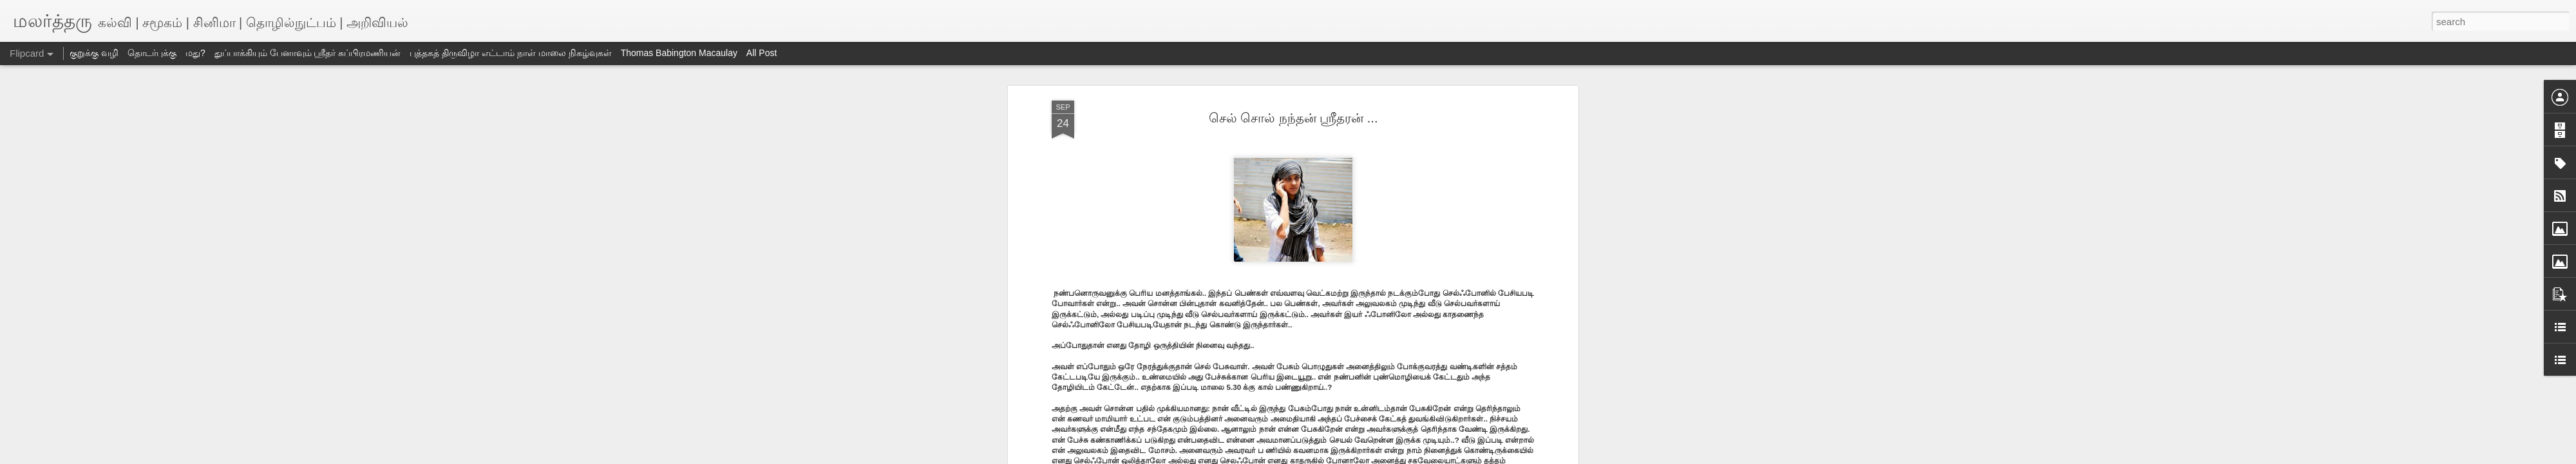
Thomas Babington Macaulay (679, 53)
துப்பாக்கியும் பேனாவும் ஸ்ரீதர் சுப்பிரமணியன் (307, 53)
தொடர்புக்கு (152, 53)
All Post (761, 53)
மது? (195, 53)
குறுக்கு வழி (94, 53)
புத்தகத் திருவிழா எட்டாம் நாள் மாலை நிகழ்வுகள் (510, 53)
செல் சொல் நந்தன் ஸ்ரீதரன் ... (1293, 118)
